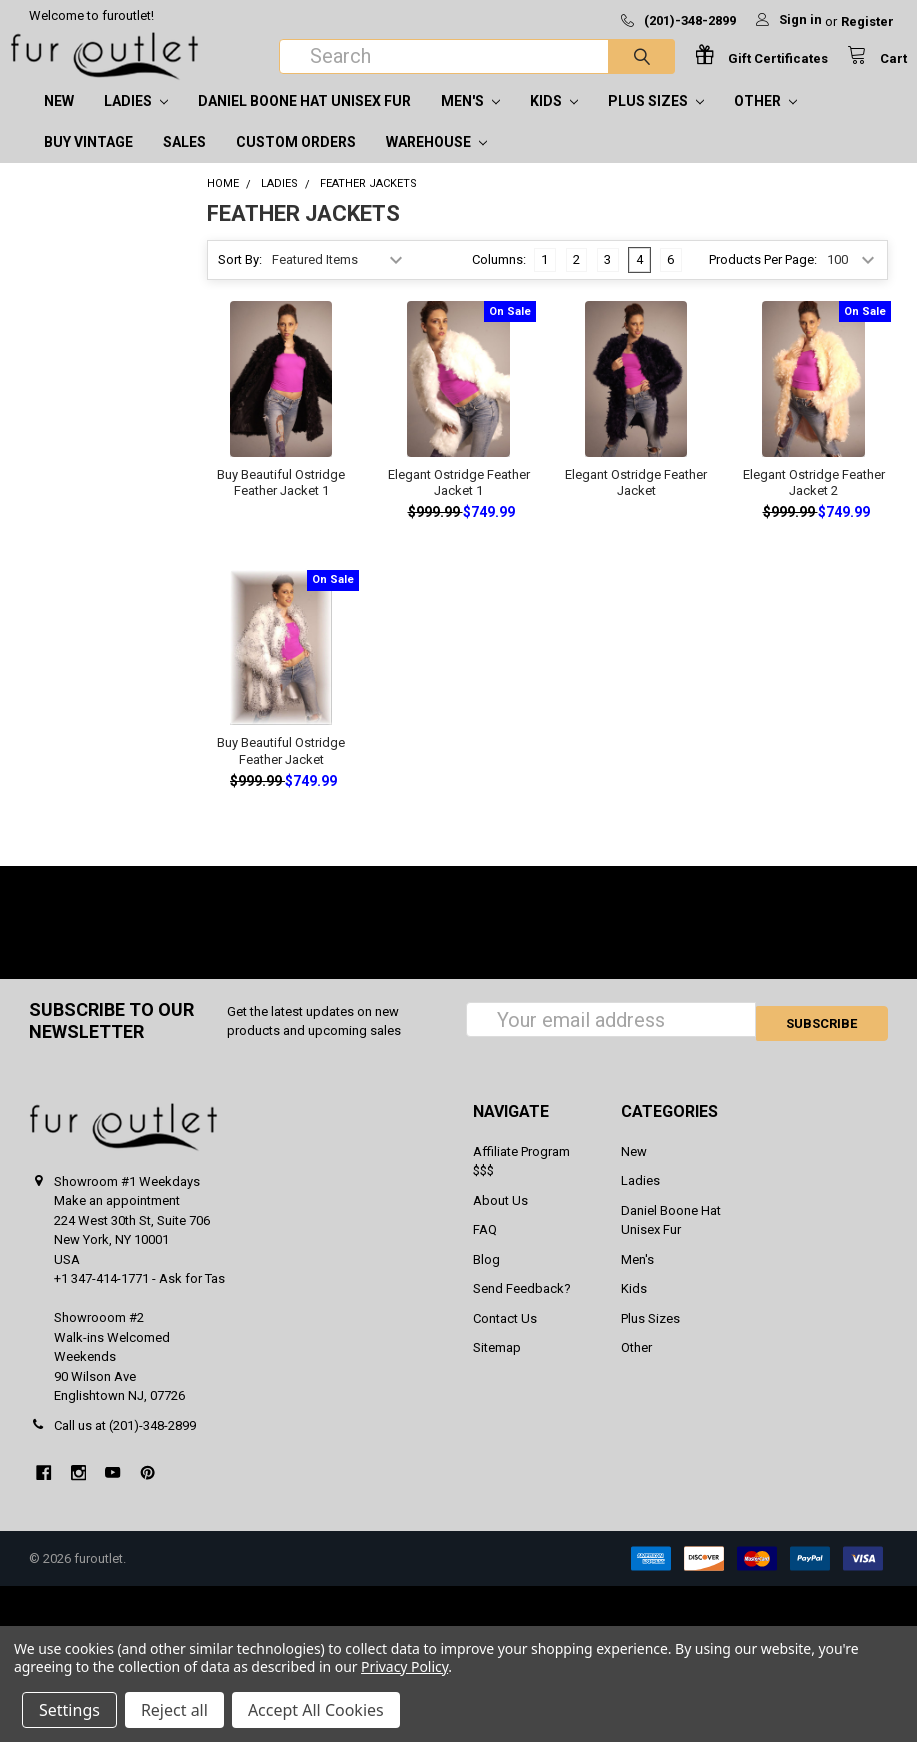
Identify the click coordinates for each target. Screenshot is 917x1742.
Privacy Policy (404, 1666)
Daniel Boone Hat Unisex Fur (304, 121)
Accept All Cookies (316, 1710)
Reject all (174, 1710)
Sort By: (240, 279)
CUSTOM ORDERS (296, 162)
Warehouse (436, 162)
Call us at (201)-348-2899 (125, 1445)
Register (867, 21)
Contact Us (505, 1338)
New (59, 121)
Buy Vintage (88, 162)
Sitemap (497, 1367)
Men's (470, 121)
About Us (500, 1220)
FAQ (485, 1249)
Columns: (499, 279)
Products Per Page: (763, 279)
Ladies (136, 121)
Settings (69, 1710)
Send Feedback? (522, 1308)
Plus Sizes (656, 121)
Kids (554, 121)
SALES (184, 162)
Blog (486, 1279)
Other (765, 121)
